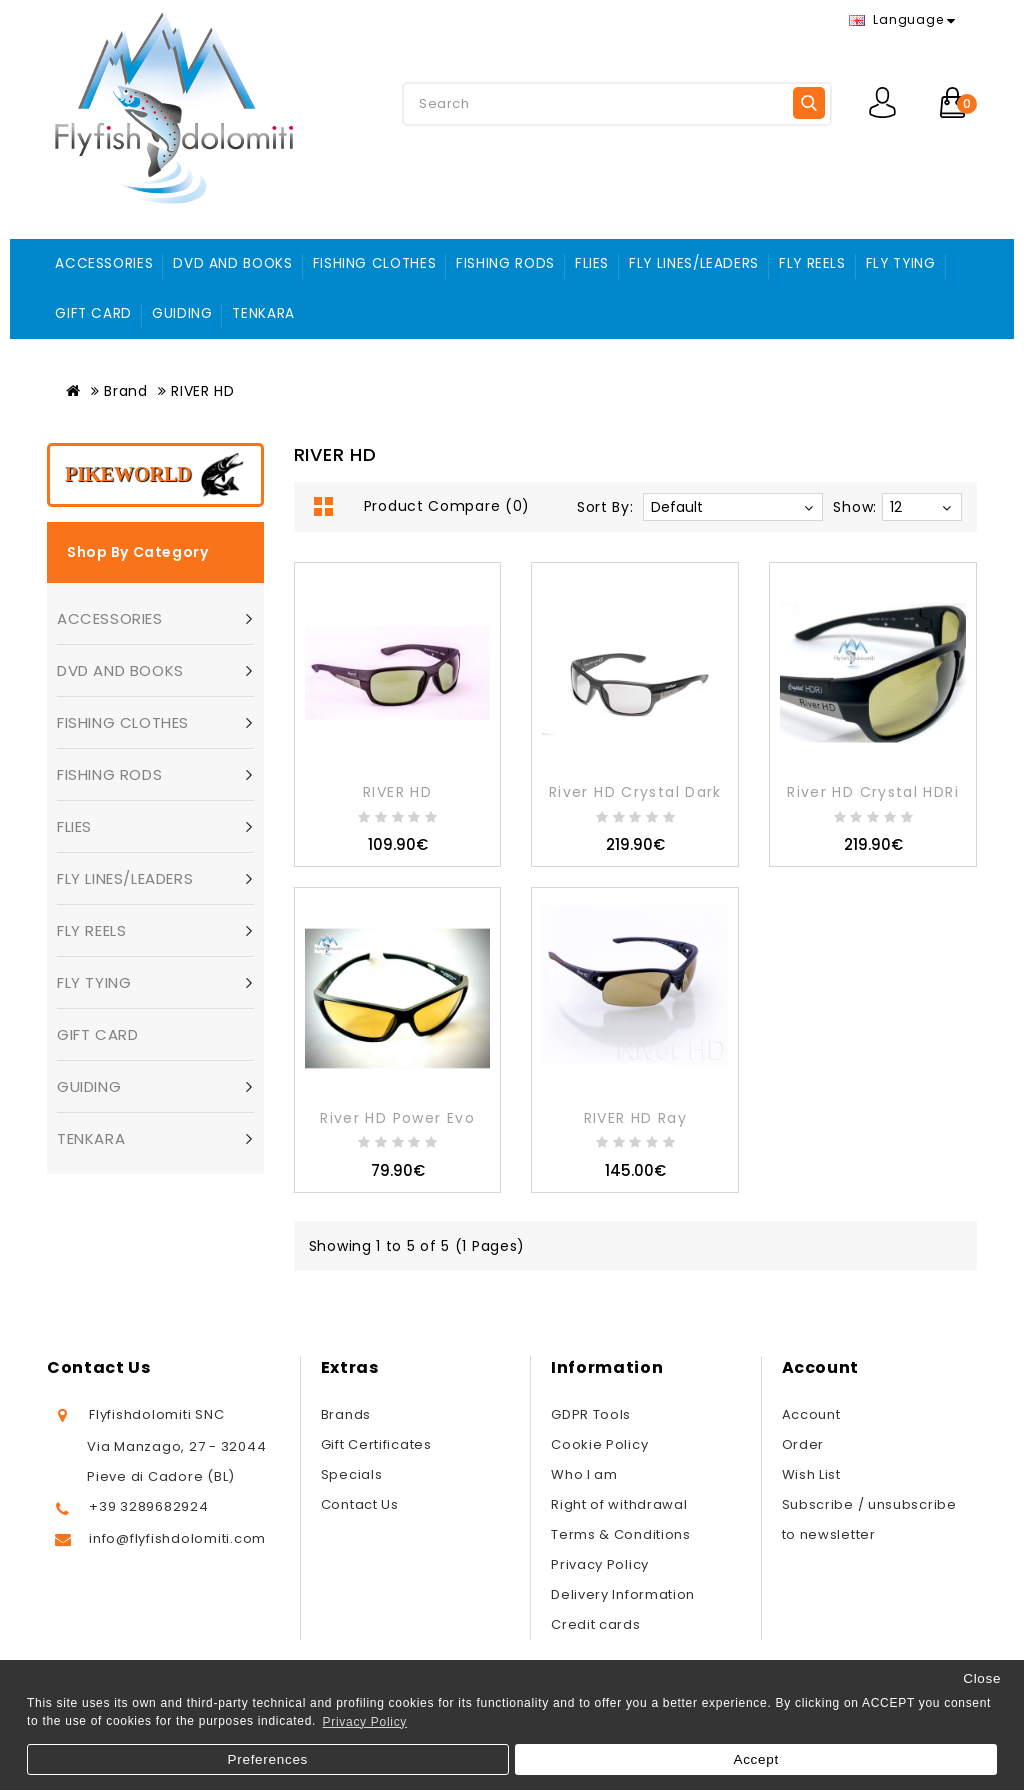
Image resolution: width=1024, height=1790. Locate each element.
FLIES (592, 263)
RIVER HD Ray (635, 1118)
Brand (126, 391)
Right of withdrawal (619, 1504)
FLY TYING (901, 263)
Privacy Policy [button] (365, 1722)
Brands (346, 1414)
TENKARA (263, 313)
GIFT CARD (93, 313)
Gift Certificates (376, 1444)
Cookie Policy (599, 1444)
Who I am (584, 1474)
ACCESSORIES (104, 263)
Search (809, 103)
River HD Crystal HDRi (873, 792)
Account (811, 1414)
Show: (855, 507)
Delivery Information (623, 1594)
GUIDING (182, 313)
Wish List (811, 1474)
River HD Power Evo (397, 1118)
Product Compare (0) (447, 506)
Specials (352, 1474)
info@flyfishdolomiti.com (177, 1538)
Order (803, 1444)
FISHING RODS (505, 263)
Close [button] (982, 1678)
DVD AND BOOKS (232, 263)
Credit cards (595, 1624)
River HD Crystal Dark (635, 792)
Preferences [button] (268, 1759)
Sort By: (605, 507)
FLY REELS (812, 263)
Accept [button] (755, 1759)
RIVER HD (203, 391)
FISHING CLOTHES (375, 263)
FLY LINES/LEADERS (694, 263)
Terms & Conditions (621, 1534)
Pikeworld (128, 474)
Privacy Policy (600, 1564)
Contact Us (360, 1504)
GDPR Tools (591, 1414)
